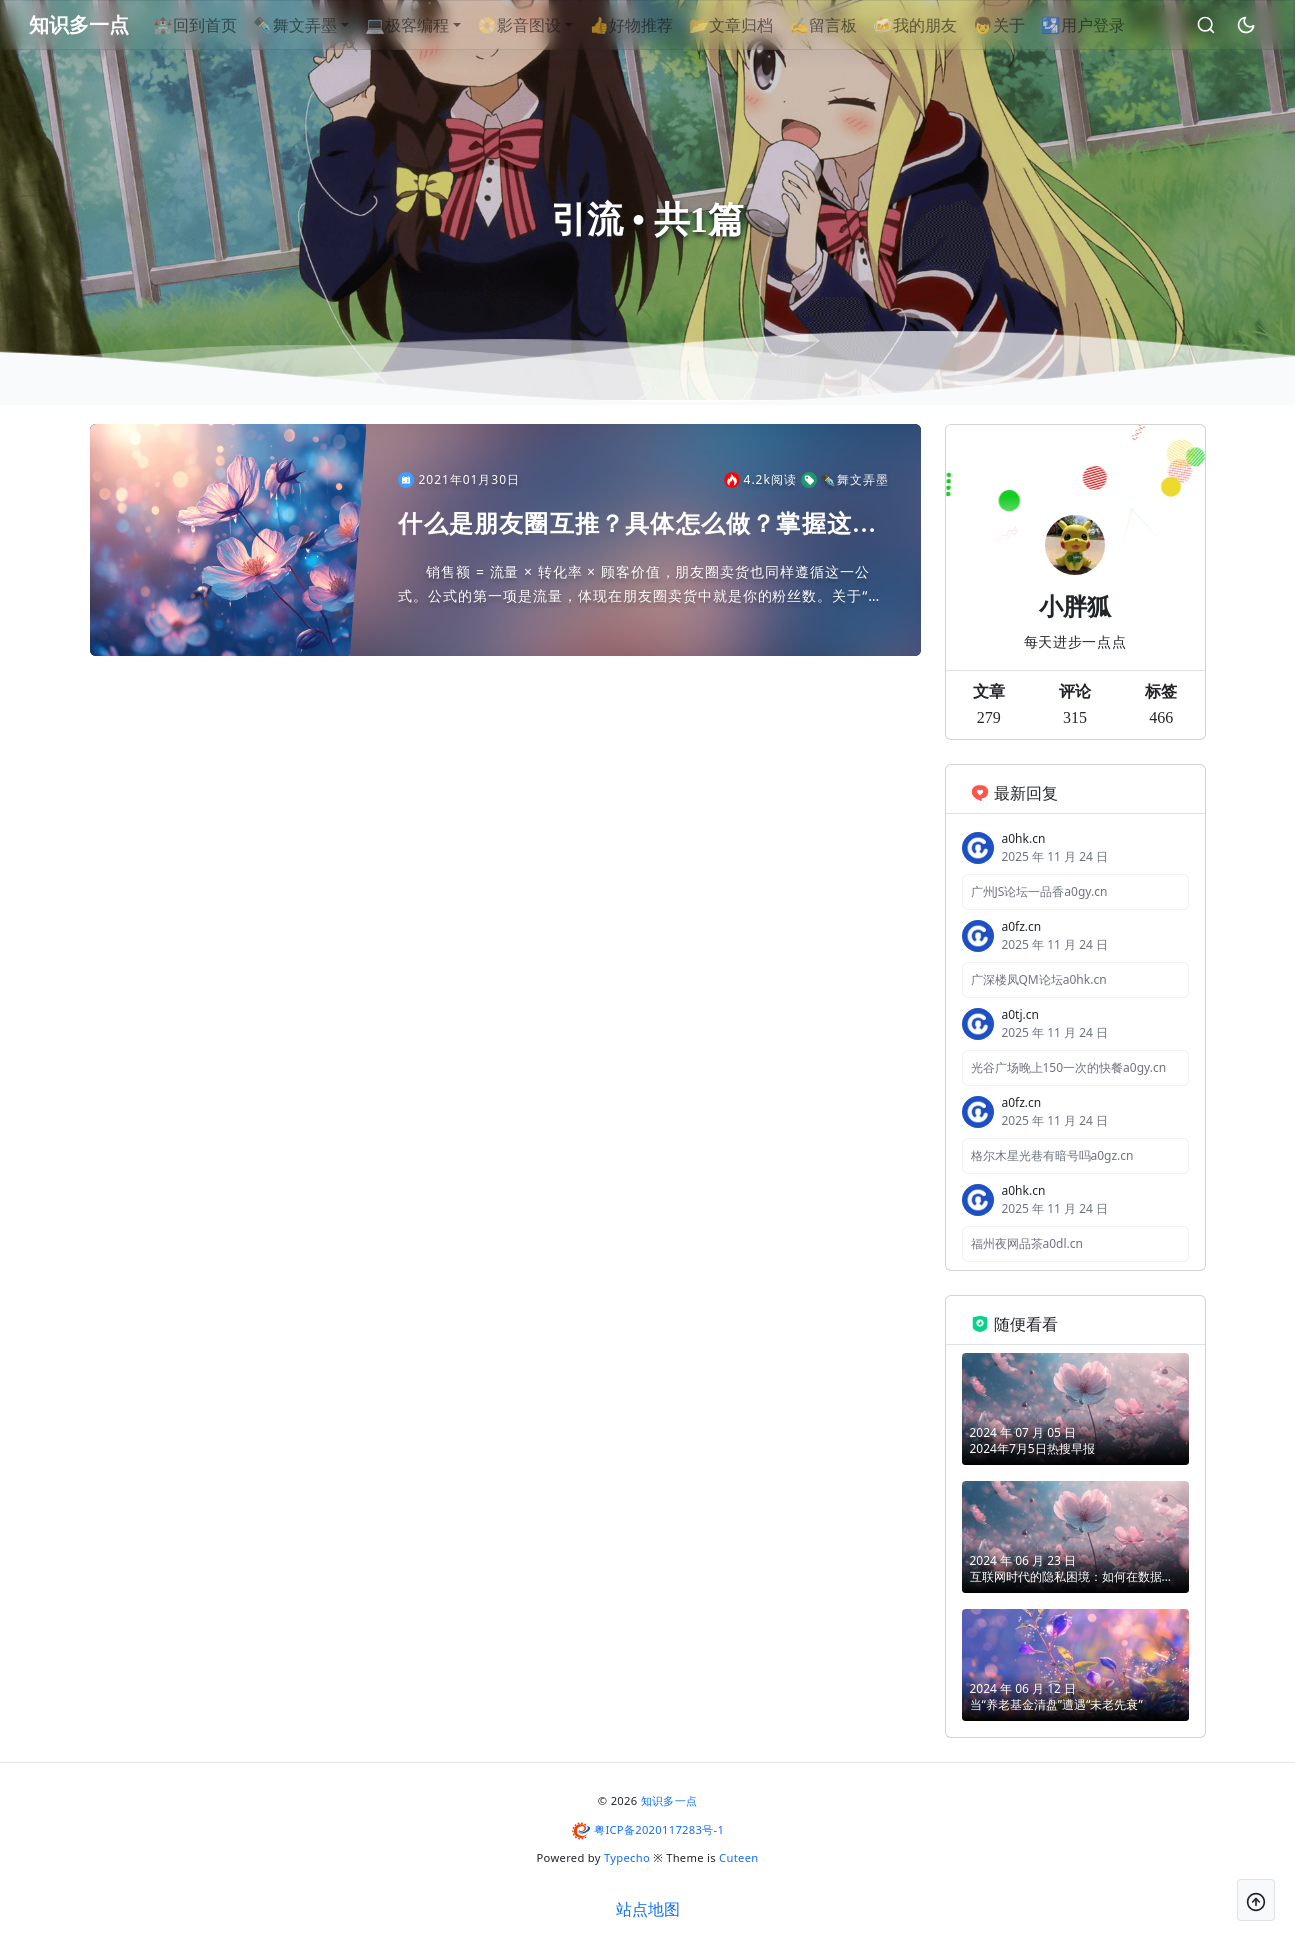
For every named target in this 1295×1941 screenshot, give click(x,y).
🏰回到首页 (227, 25)
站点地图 (648, 1909)
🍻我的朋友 (947, 25)
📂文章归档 (763, 25)
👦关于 (1031, 25)
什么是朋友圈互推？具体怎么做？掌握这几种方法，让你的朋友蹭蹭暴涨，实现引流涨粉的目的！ (637, 525)
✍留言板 (855, 25)
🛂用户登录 (1115, 25)
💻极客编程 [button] (439, 25)
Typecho (627, 1857)
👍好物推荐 (663, 25)
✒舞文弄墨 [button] (327, 25)
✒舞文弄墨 (845, 480)
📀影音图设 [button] (551, 25)
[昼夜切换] (1240, 25)
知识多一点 (669, 1800)
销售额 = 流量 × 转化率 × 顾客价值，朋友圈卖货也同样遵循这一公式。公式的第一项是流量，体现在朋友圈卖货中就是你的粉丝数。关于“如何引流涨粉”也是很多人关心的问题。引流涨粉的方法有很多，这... (640, 585)
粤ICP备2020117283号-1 (659, 1829)
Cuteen (738, 1857)
